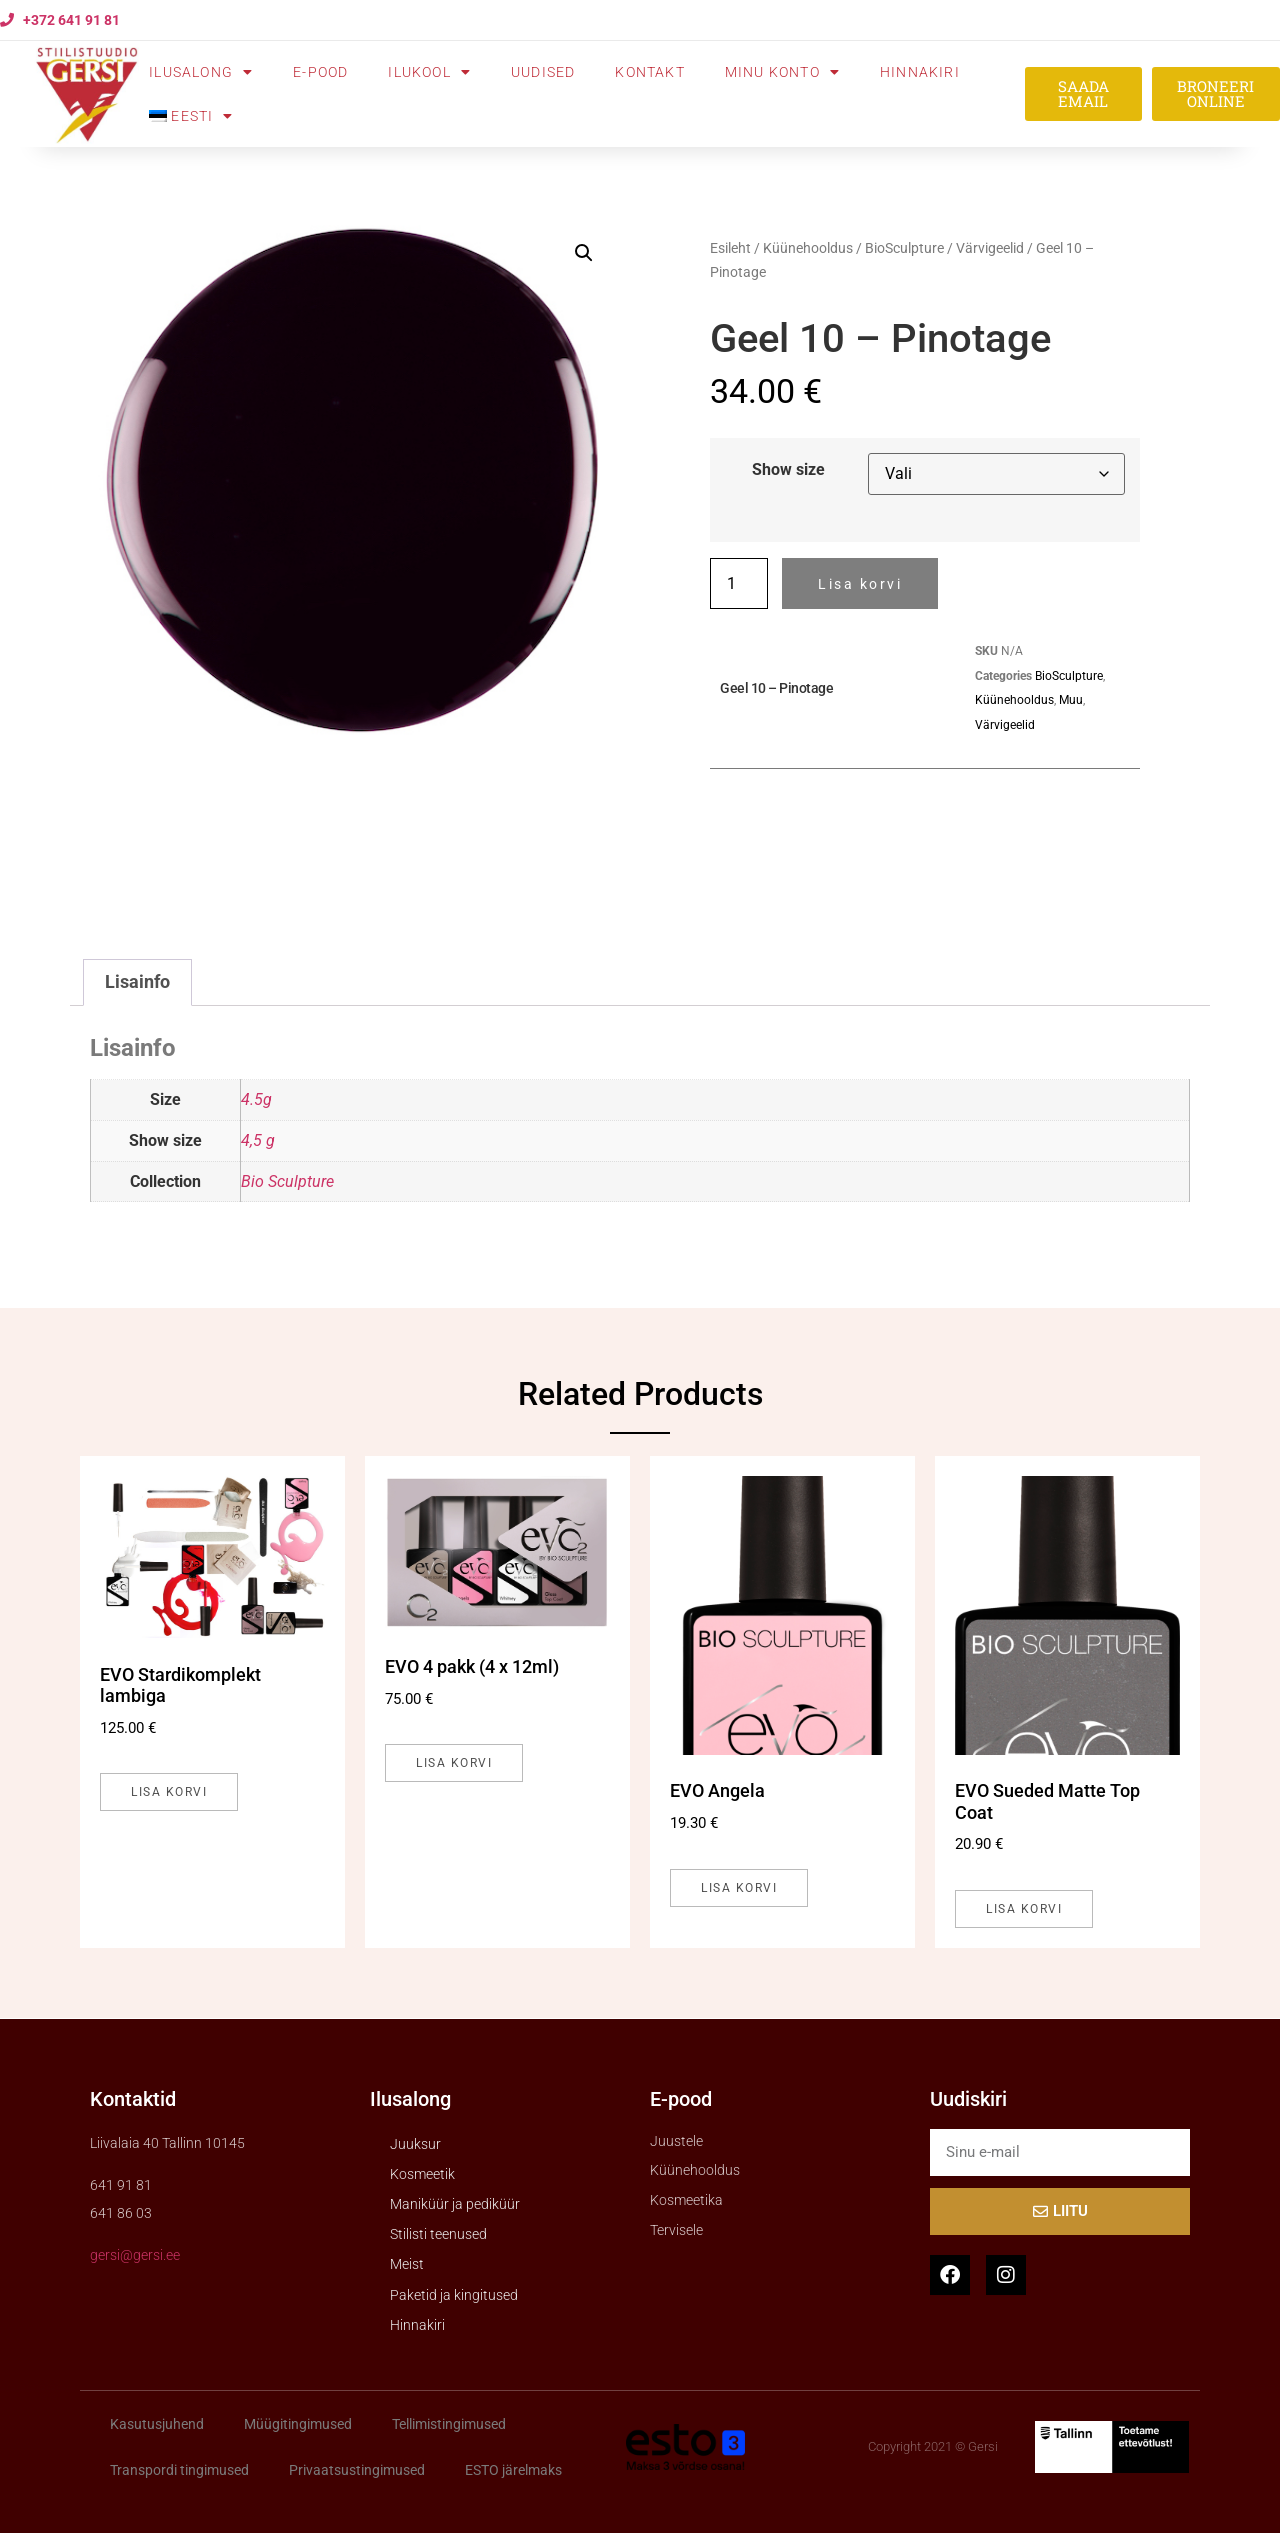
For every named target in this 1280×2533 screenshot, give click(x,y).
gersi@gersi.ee (135, 2255)
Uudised (543, 72)
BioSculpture (904, 248)
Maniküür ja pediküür (455, 2204)
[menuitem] (191, 116)
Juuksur (415, 2144)
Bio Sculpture (287, 1181)
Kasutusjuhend (157, 2424)
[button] (584, 253)
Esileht (730, 248)
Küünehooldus (808, 248)
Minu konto (782, 72)
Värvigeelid (990, 248)
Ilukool (429, 72)
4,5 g (258, 1140)
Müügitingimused (298, 2424)
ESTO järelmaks (513, 2470)
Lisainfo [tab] (137, 982)
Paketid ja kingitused (454, 2295)
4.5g (256, 1099)
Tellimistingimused (449, 2424)
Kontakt (649, 72)
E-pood (320, 72)
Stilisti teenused (438, 2234)
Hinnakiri (920, 72)
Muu (1071, 700)
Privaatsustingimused (357, 2470)
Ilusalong (201, 72)
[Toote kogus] (739, 583)
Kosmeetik (422, 2174)
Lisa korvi (860, 584)
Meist (407, 2264)
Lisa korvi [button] (169, 1792)
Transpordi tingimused (179, 2470)
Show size (788, 470)
